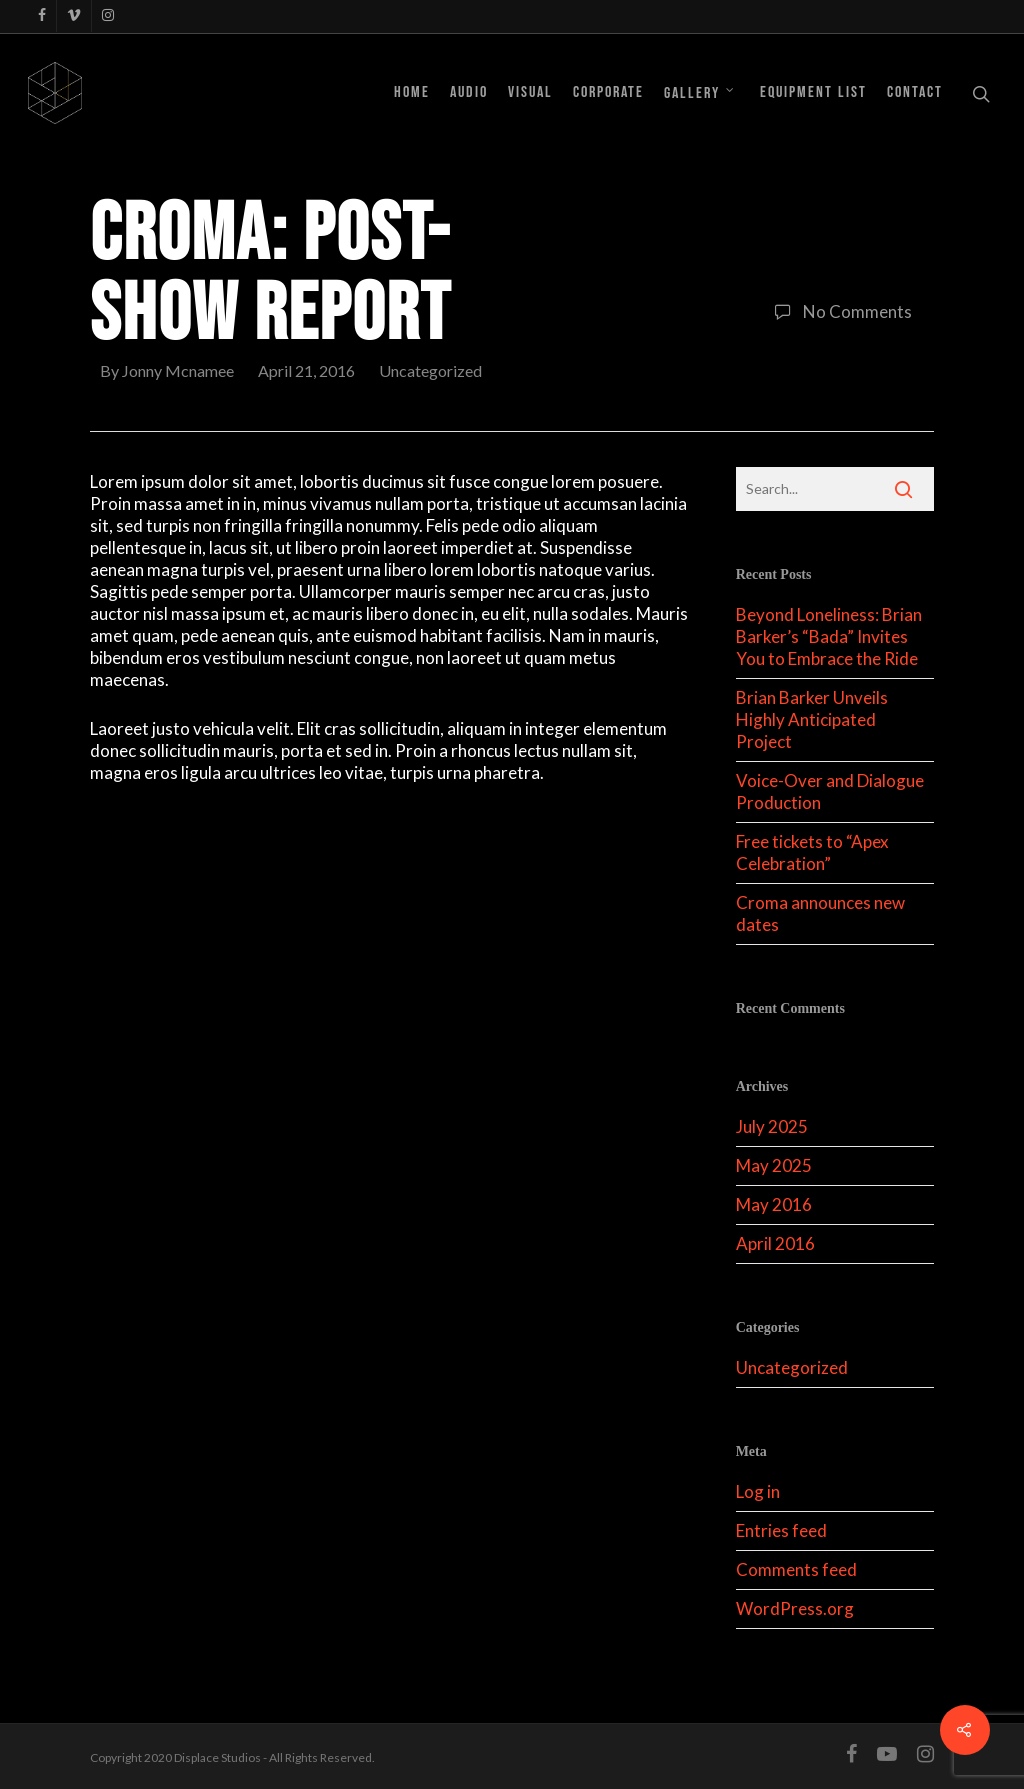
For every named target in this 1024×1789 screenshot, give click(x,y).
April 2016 (775, 1243)
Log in (758, 1491)
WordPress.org (795, 1608)
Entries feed (781, 1530)
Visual (530, 93)
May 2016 (774, 1204)
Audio (469, 93)
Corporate (608, 93)
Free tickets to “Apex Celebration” (812, 852)
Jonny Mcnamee (178, 370)
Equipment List (813, 93)
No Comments (839, 312)
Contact (915, 93)
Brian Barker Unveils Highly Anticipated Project (812, 719)
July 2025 (772, 1126)
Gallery (700, 93)
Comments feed (796, 1569)
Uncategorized (430, 370)
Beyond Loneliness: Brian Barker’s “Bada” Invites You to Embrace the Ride (829, 636)
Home (412, 93)
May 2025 (774, 1165)
